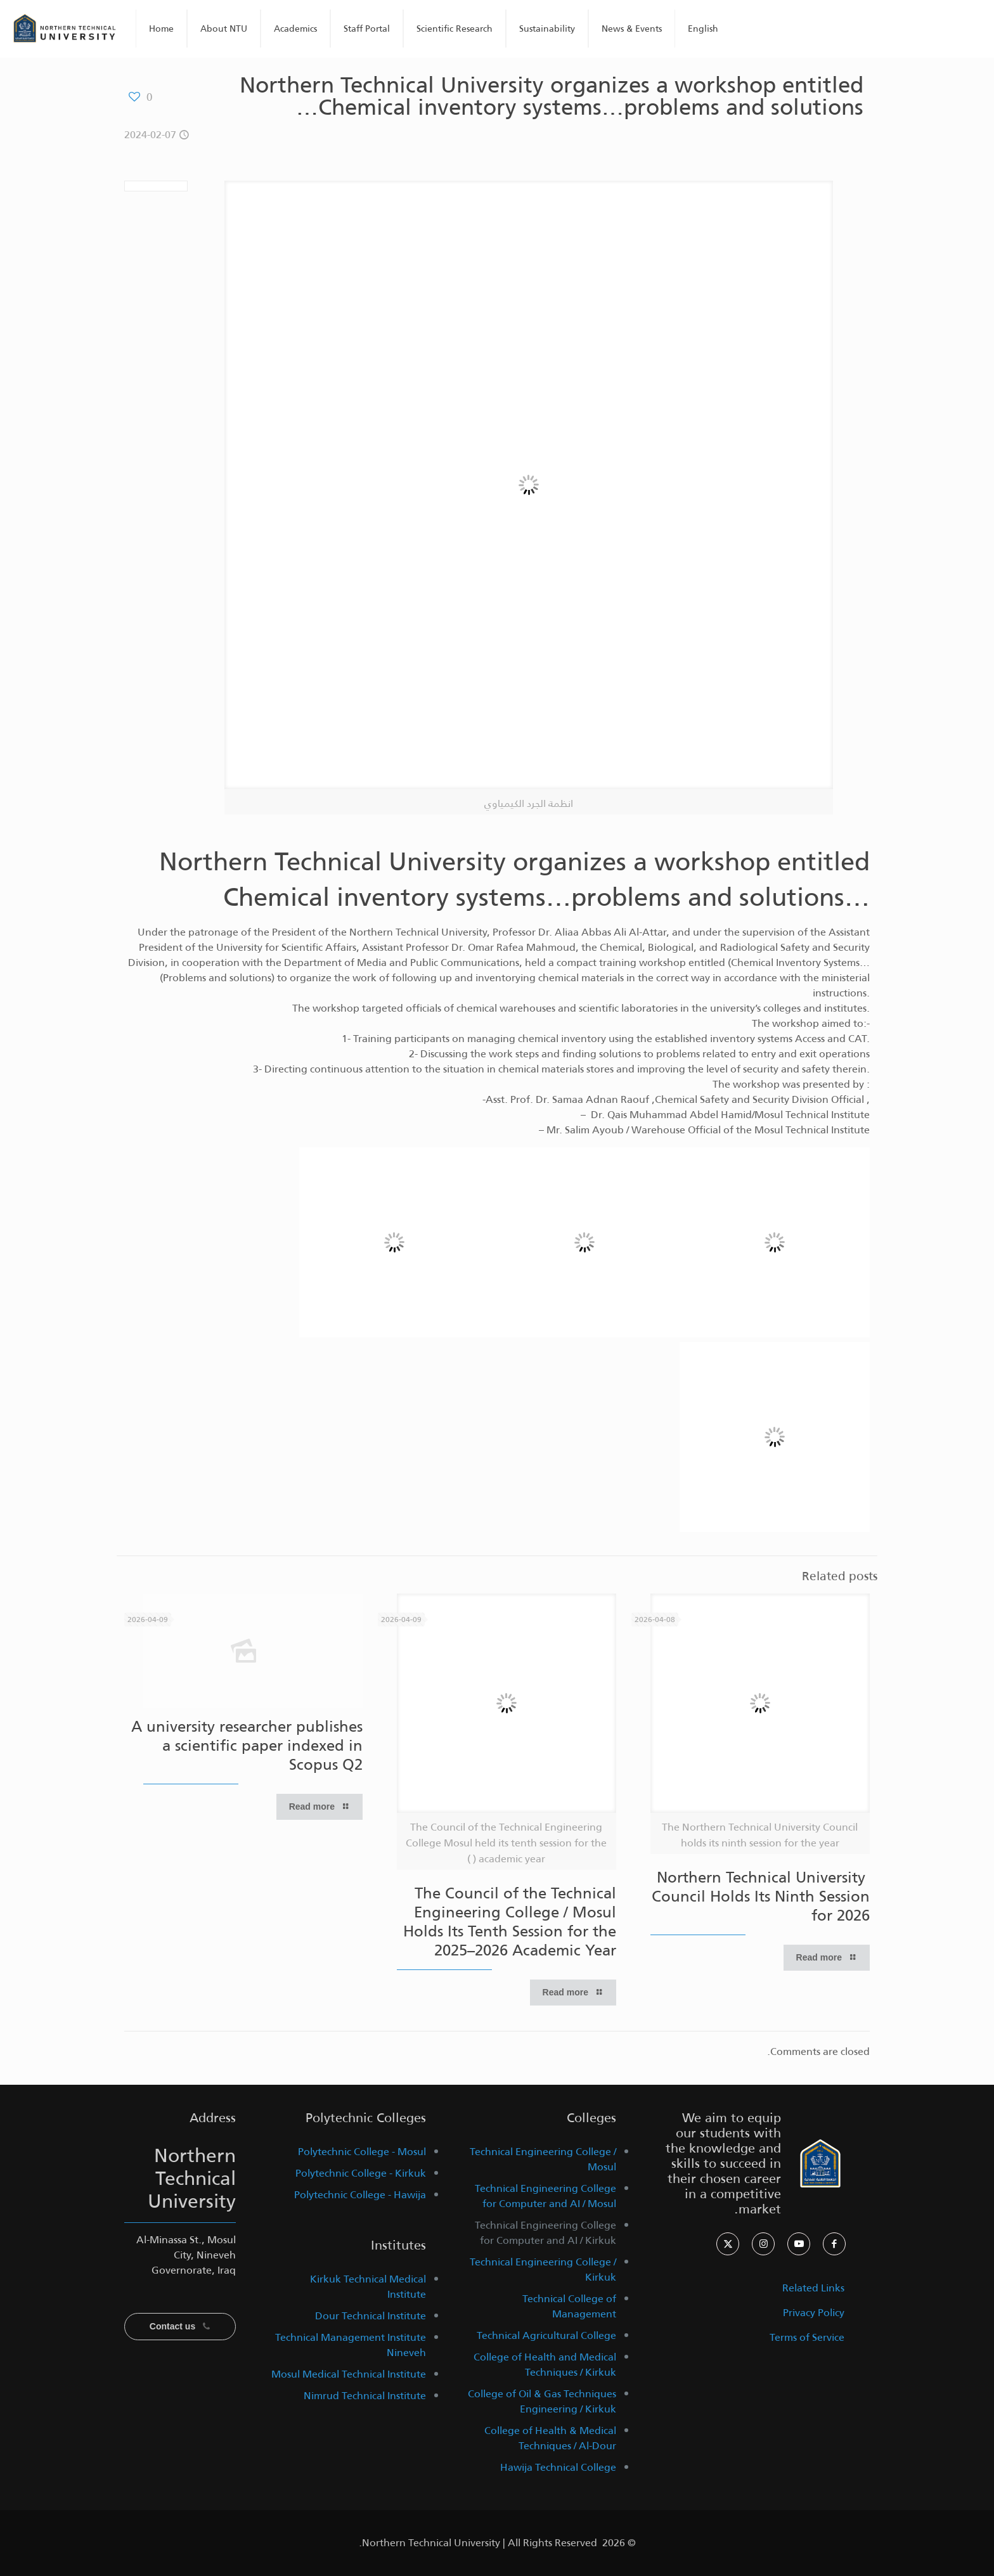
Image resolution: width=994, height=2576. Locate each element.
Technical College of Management (569, 2306)
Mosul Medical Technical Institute (348, 2374)
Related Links (813, 2288)
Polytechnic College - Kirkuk (360, 2173)
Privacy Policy (813, 2313)
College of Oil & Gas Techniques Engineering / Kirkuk (542, 2401)
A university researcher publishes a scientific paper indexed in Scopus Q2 (247, 1746)
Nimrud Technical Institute (365, 2396)
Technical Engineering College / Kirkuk (543, 2269)
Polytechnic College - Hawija (360, 2195)
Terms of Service (807, 2337)
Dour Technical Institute (370, 2316)
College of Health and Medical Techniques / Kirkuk (545, 2364)
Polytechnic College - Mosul (362, 2152)
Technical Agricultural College (546, 2335)
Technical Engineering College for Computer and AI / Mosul (545, 2196)
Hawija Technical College (558, 2467)
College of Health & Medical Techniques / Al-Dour (550, 2438)
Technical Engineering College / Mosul (543, 2159)
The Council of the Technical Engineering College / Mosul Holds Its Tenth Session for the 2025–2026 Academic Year (509, 1921)
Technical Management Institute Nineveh (350, 2344)
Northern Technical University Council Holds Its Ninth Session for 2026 (761, 1896)
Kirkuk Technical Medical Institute (368, 2286)
